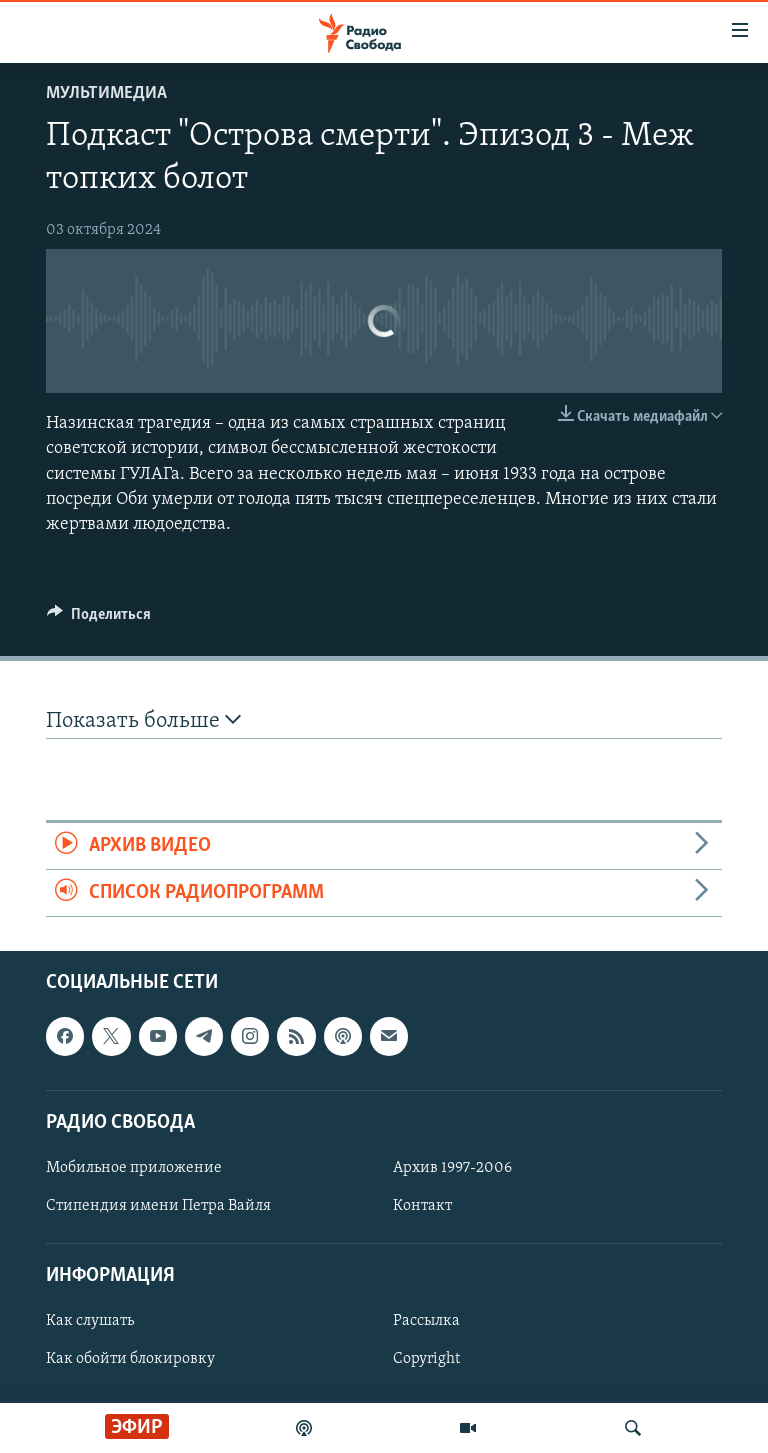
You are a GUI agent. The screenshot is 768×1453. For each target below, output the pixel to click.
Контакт (422, 1206)
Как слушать (90, 1322)
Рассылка (426, 1322)
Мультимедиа (106, 93)
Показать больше (143, 720)
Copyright (426, 1360)
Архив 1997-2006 (452, 1168)
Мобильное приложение (134, 1168)
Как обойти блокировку (130, 1360)
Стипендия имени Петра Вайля (158, 1206)
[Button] (99, 619)
